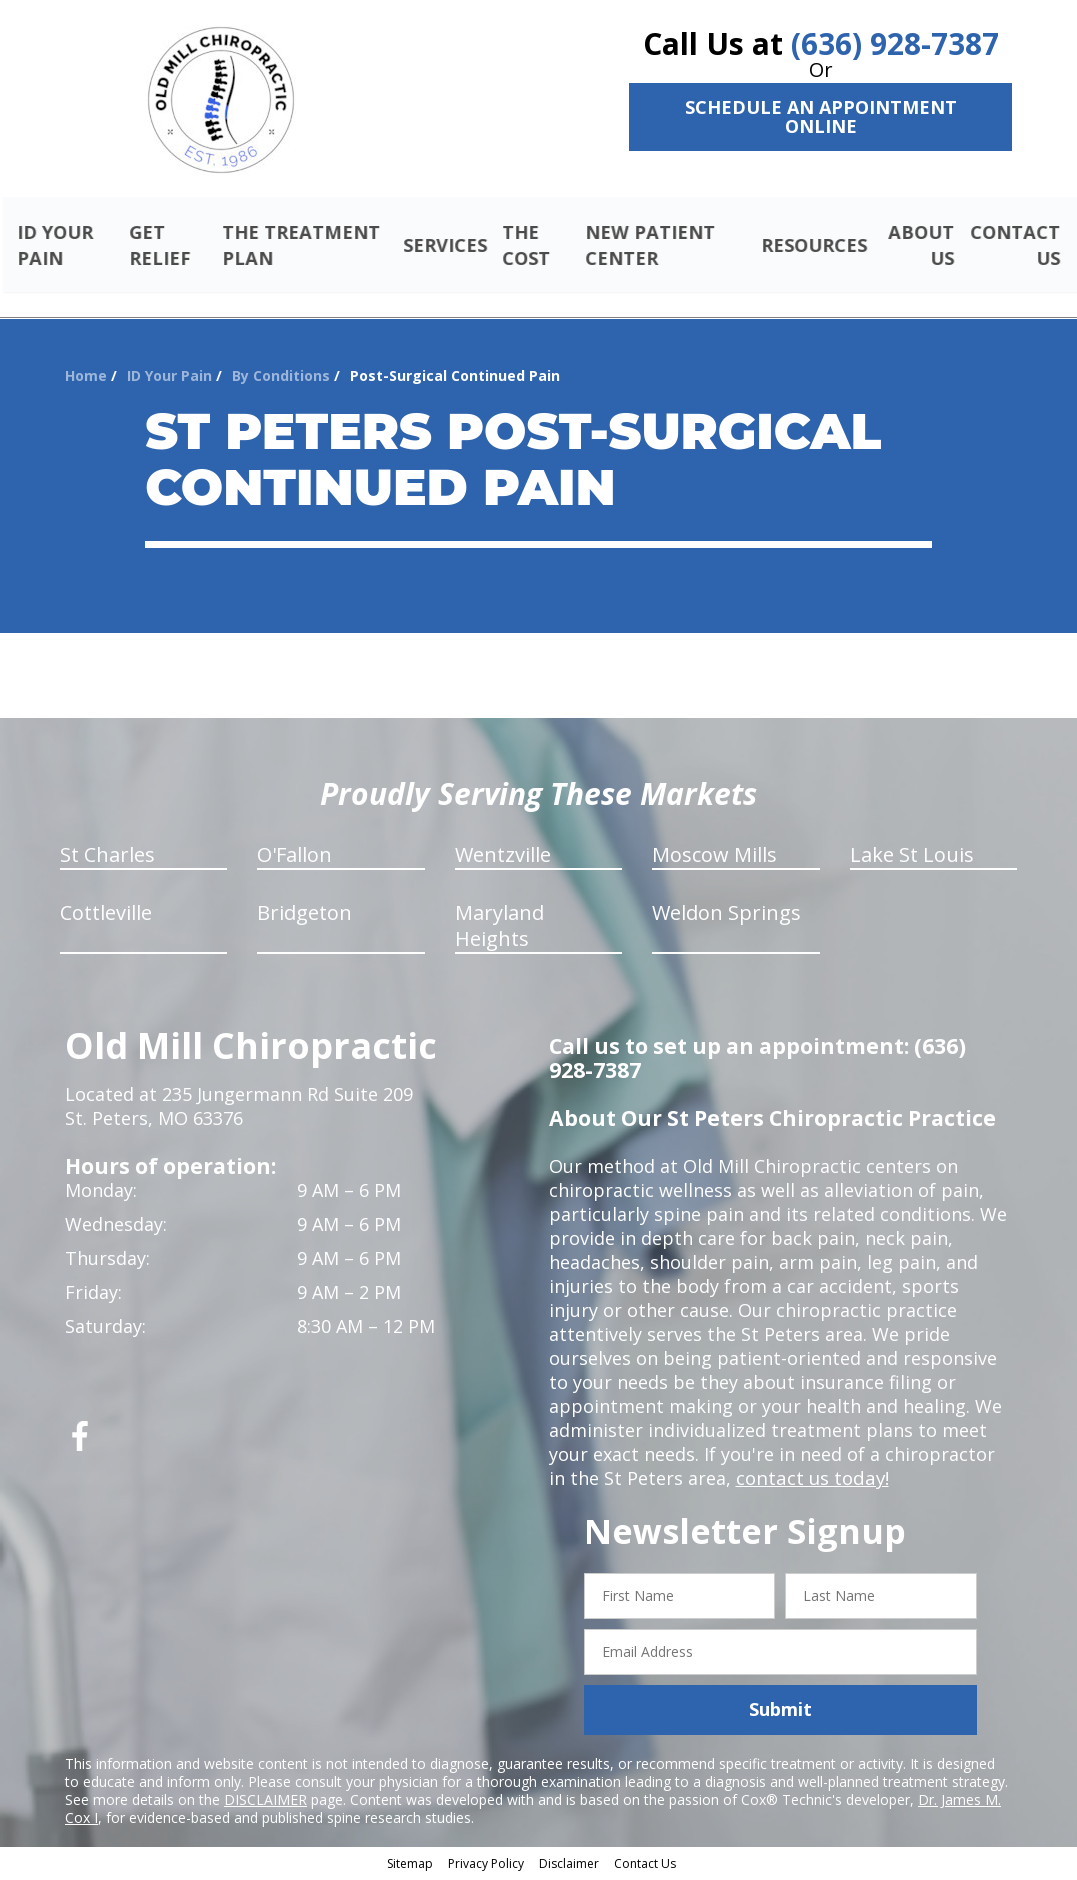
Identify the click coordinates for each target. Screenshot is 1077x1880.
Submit (780, 1712)
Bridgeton (304, 915)
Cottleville (106, 915)
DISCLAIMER (265, 1801)
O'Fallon (294, 857)
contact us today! (810, 1481)
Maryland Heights (499, 928)
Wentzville (503, 857)
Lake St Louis (912, 857)
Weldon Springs (726, 915)
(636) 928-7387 (895, 43)
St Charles (107, 857)
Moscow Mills (714, 857)
